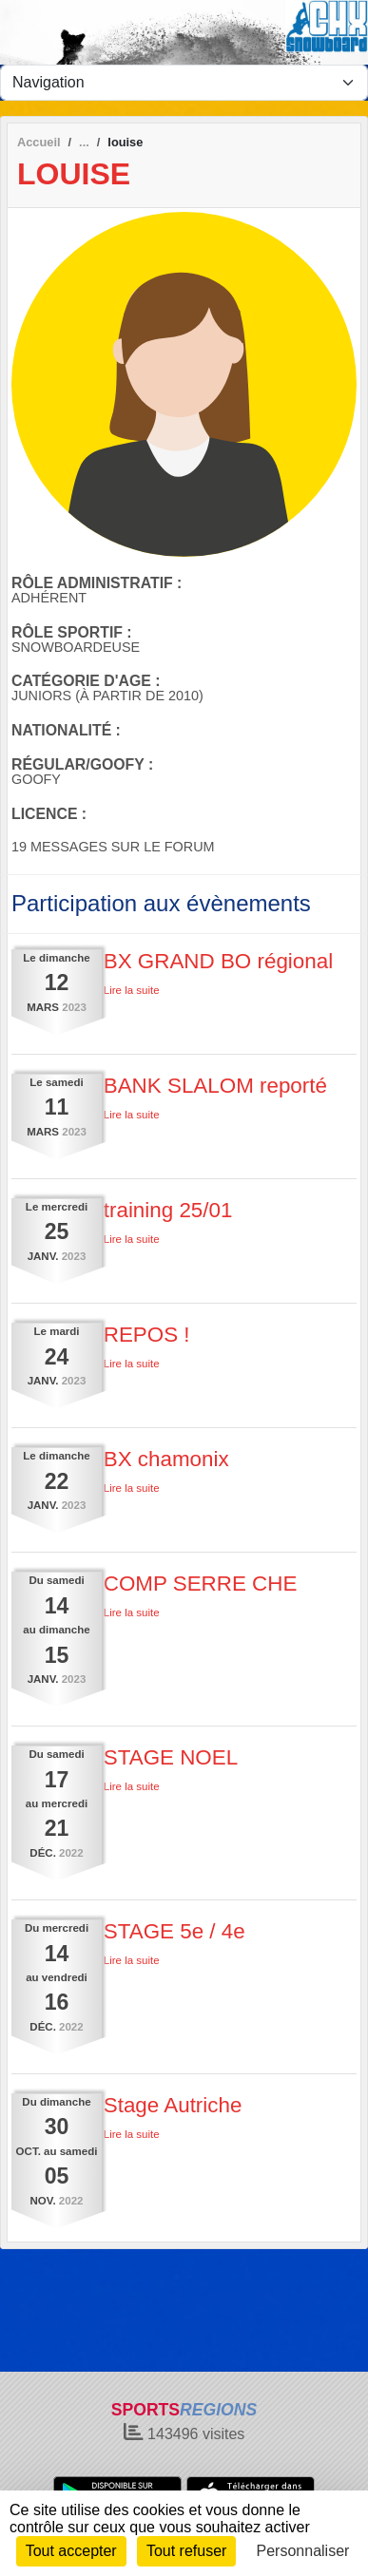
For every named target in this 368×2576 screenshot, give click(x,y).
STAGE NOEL (171, 1757)
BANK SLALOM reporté (215, 1085)
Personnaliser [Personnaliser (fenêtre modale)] (303, 2551)
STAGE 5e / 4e (174, 1931)
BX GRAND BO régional (218, 961)
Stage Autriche (173, 2105)
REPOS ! (147, 1334)
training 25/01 (168, 1210)
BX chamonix (166, 1459)
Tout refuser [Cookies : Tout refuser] (186, 2551)
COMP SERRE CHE (201, 1583)
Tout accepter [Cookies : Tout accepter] (71, 2551)
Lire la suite (132, 990)
